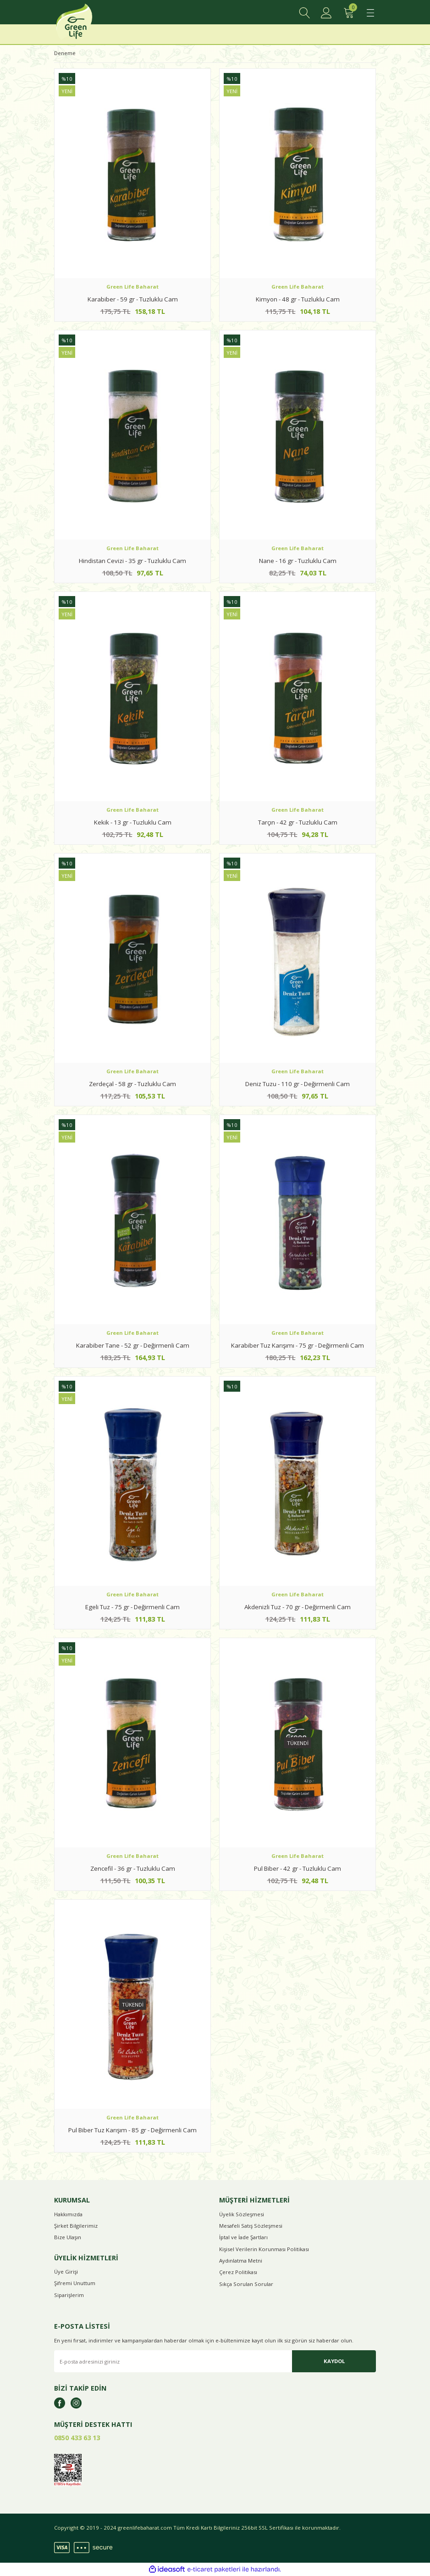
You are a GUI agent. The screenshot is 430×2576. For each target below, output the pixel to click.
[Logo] (84, 24)
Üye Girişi (66, 2271)
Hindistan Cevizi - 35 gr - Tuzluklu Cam (132, 561)
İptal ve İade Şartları (243, 2237)
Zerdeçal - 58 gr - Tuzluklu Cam (132, 1084)
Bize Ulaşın (67, 2237)
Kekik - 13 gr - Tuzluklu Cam (132, 822)
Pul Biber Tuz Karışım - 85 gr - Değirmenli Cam (132, 2130)
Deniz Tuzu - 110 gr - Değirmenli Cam (297, 1084)
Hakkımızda (68, 2214)
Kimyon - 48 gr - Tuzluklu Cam (298, 299)
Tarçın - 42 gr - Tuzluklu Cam (297, 822)
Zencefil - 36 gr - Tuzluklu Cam (132, 1868)
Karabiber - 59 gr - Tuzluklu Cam (133, 299)
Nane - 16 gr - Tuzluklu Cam (297, 561)
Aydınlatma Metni (240, 2260)
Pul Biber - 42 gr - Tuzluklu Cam (297, 1868)
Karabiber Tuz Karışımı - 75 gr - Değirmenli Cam (297, 1345)
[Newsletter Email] (215, 2361)
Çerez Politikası (238, 2272)
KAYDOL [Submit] (334, 2361)
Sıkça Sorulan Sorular (246, 2283)
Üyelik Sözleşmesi (241, 2214)
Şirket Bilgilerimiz (76, 2225)
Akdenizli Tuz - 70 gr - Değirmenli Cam (297, 1607)
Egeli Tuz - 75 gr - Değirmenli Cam (132, 1607)
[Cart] (348, 12)
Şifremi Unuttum (74, 2283)
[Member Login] (326, 12)
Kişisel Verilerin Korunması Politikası (264, 2249)
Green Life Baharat (132, 286)
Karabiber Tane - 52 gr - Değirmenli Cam (132, 1345)
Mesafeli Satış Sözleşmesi (250, 2225)
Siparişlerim (69, 2295)
